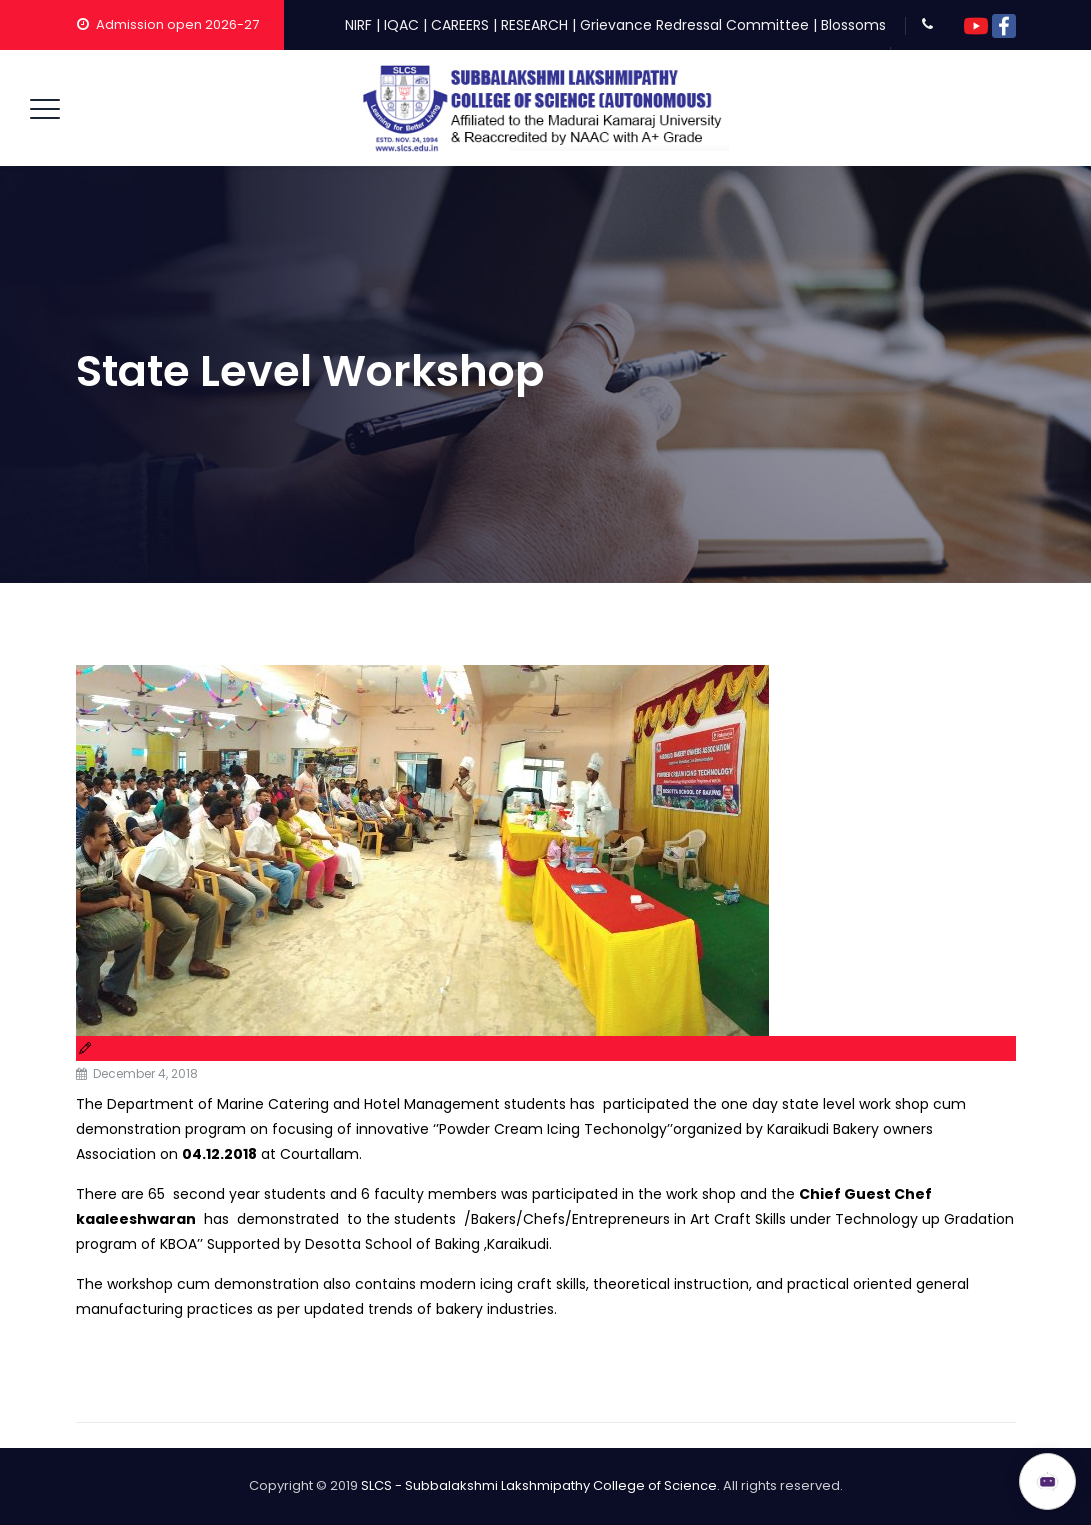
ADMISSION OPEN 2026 (902, 1472)
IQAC (401, 25)
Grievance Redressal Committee (694, 25)
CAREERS (460, 25)
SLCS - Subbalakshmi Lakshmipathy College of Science (539, 1485)
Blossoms (853, 25)
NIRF (358, 25)
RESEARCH (534, 25)
